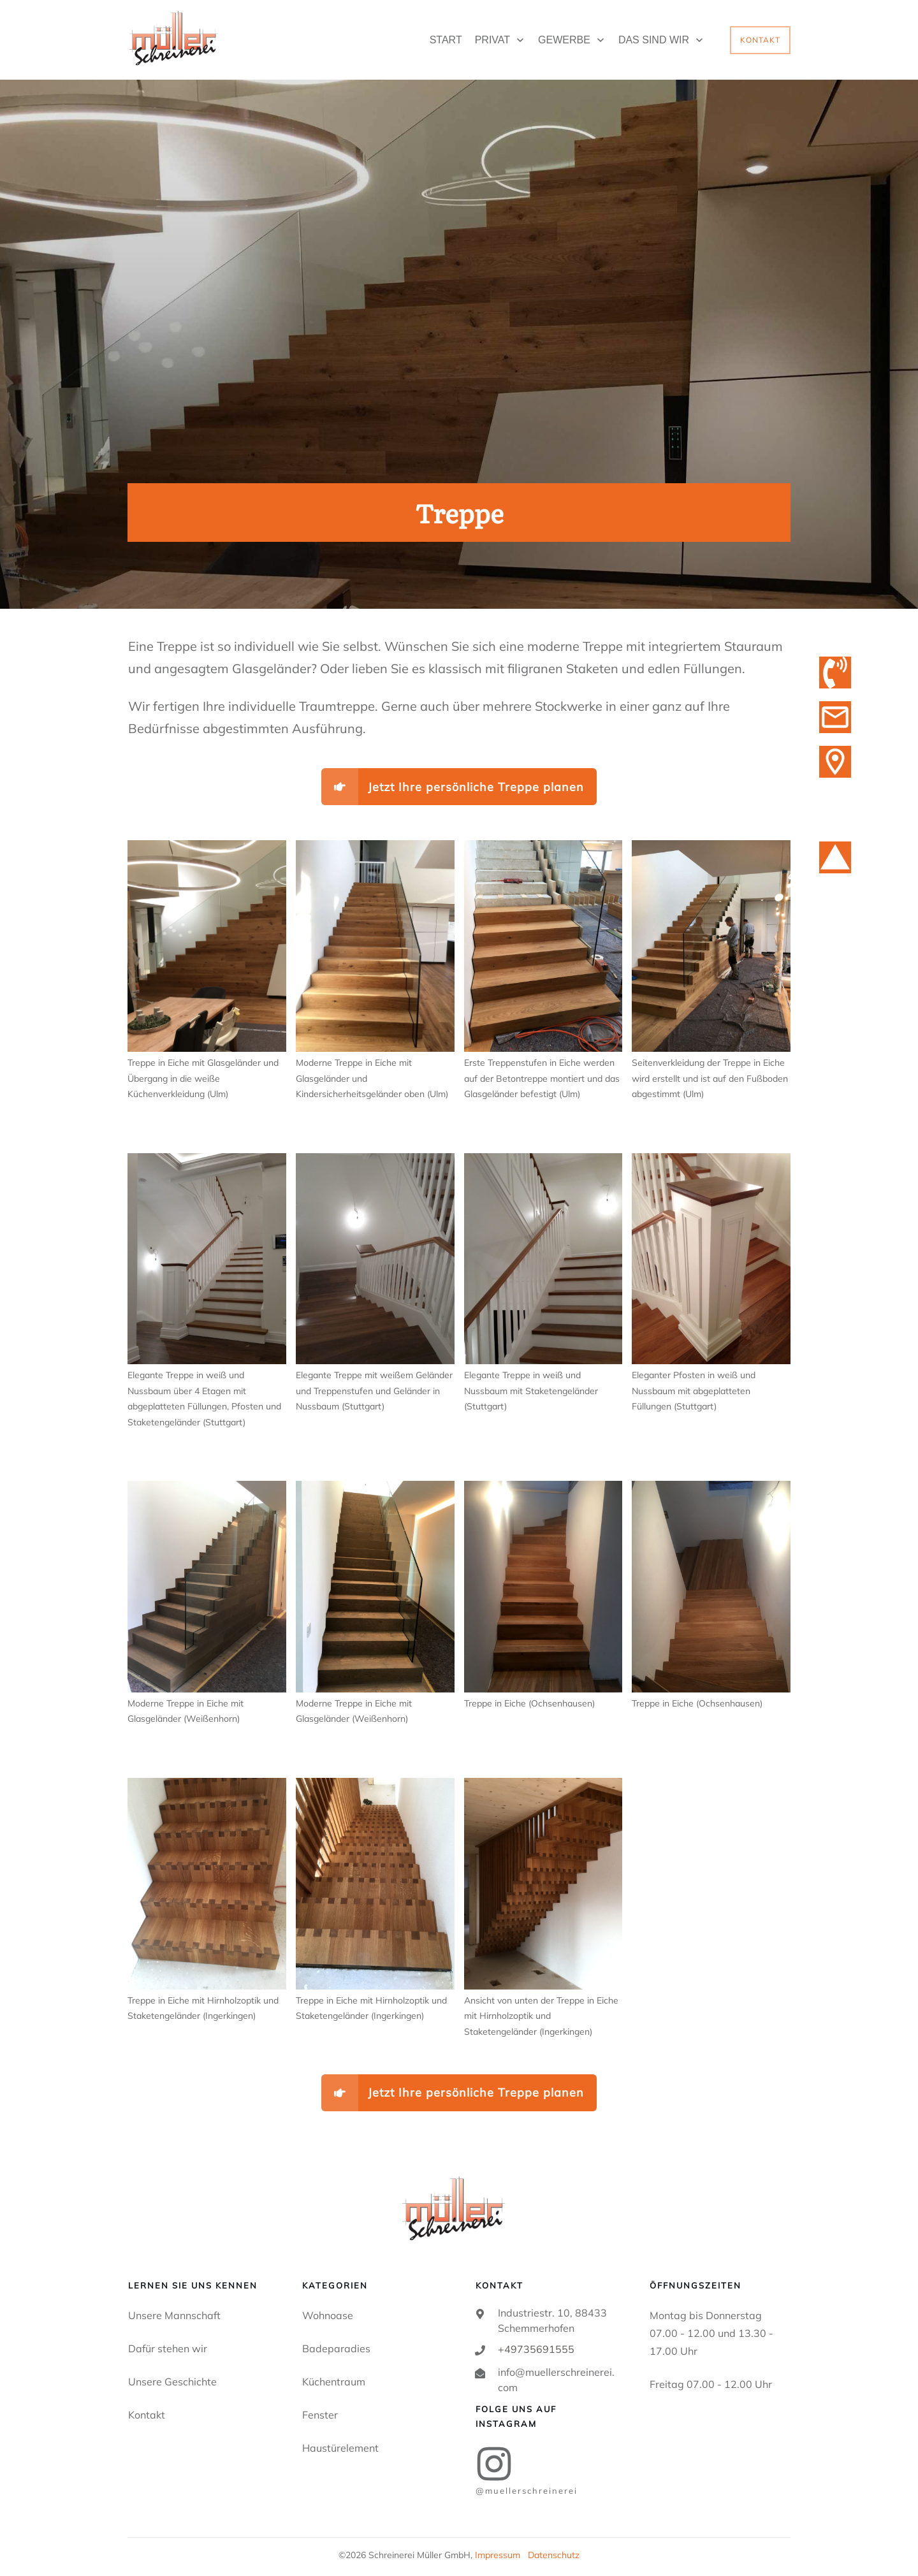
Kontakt (146, 2414)
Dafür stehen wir (167, 2348)
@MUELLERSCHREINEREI (527, 2490)
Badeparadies (336, 2348)
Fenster (320, 2414)
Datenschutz (553, 2555)
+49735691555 (536, 2349)
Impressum (497, 2555)
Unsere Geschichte (172, 2381)
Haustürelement (340, 2447)
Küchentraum (333, 2381)
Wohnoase (327, 2315)
